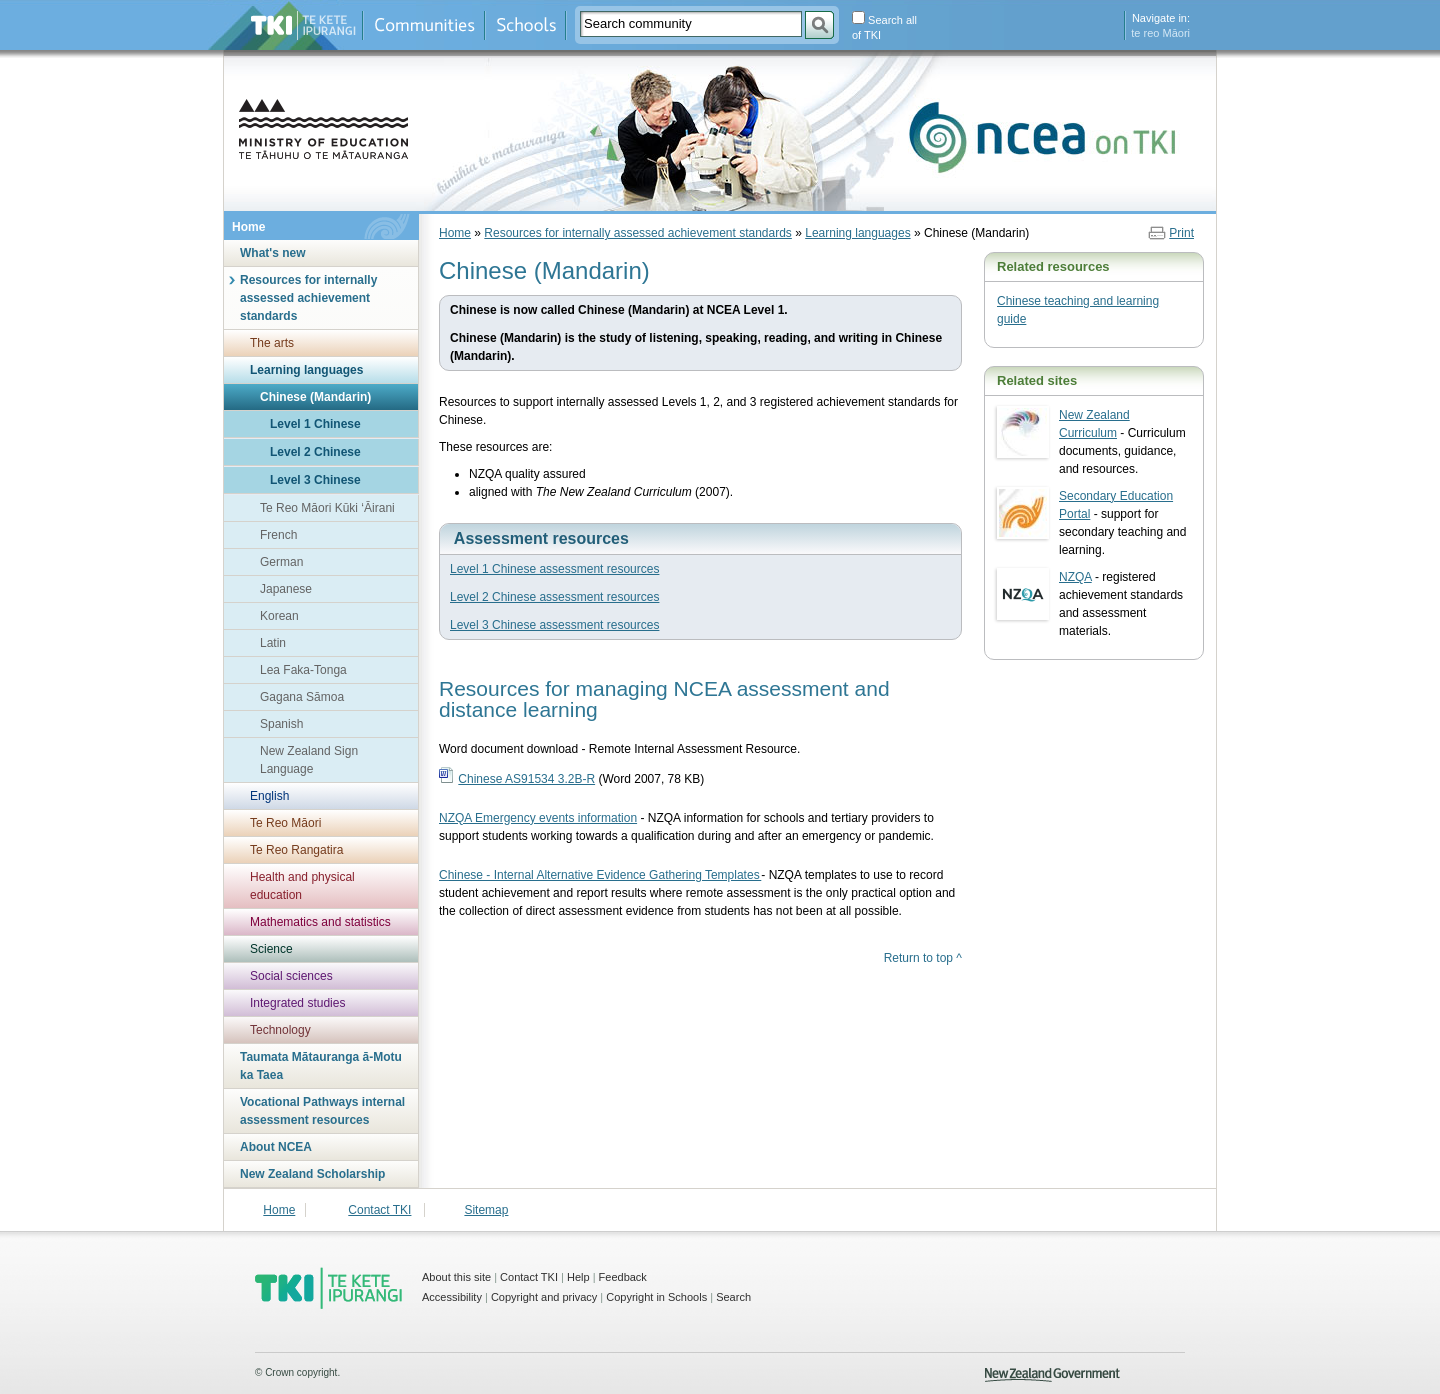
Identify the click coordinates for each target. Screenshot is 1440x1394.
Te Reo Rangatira (296, 850)
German (281, 562)
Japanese (286, 589)
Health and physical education (302, 886)
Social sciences (291, 976)
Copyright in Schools (656, 1297)
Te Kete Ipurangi (303, 25)
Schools (525, 25)
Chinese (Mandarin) (315, 397)
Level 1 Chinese (315, 424)
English (269, 796)
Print (1181, 233)
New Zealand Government (1052, 1375)
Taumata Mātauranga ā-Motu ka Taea (321, 1066)
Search (733, 1297)
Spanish (281, 724)
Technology (280, 1030)
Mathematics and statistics (320, 922)
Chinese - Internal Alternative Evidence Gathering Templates (600, 875)
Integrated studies (297, 1003)
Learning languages (306, 370)
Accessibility (452, 1297)
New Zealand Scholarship (312, 1174)
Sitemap (486, 1210)
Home (248, 227)
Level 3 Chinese (315, 480)
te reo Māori (1160, 33)
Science (271, 949)
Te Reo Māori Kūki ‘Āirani (327, 508)
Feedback (623, 1277)
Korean (279, 616)
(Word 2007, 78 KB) (581, 779)
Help (578, 1277)
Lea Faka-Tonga (303, 670)
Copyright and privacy (544, 1297)
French (278, 535)
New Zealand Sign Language (309, 760)
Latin (273, 643)
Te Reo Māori (285, 823)
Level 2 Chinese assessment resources (554, 597)
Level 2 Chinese (315, 452)
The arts (272, 343)
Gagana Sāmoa (302, 697)
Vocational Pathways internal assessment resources (322, 1111)
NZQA (1075, 577)
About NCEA (276, 1147)
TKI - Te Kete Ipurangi (328, 1288)
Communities (424, 25)
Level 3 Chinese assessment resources (554, 625)
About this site (456, 1277)
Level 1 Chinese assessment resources (554, 569)
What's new (273, 253)
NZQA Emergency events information (538, 818)
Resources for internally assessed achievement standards (308, 298)
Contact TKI (379, 1210)
